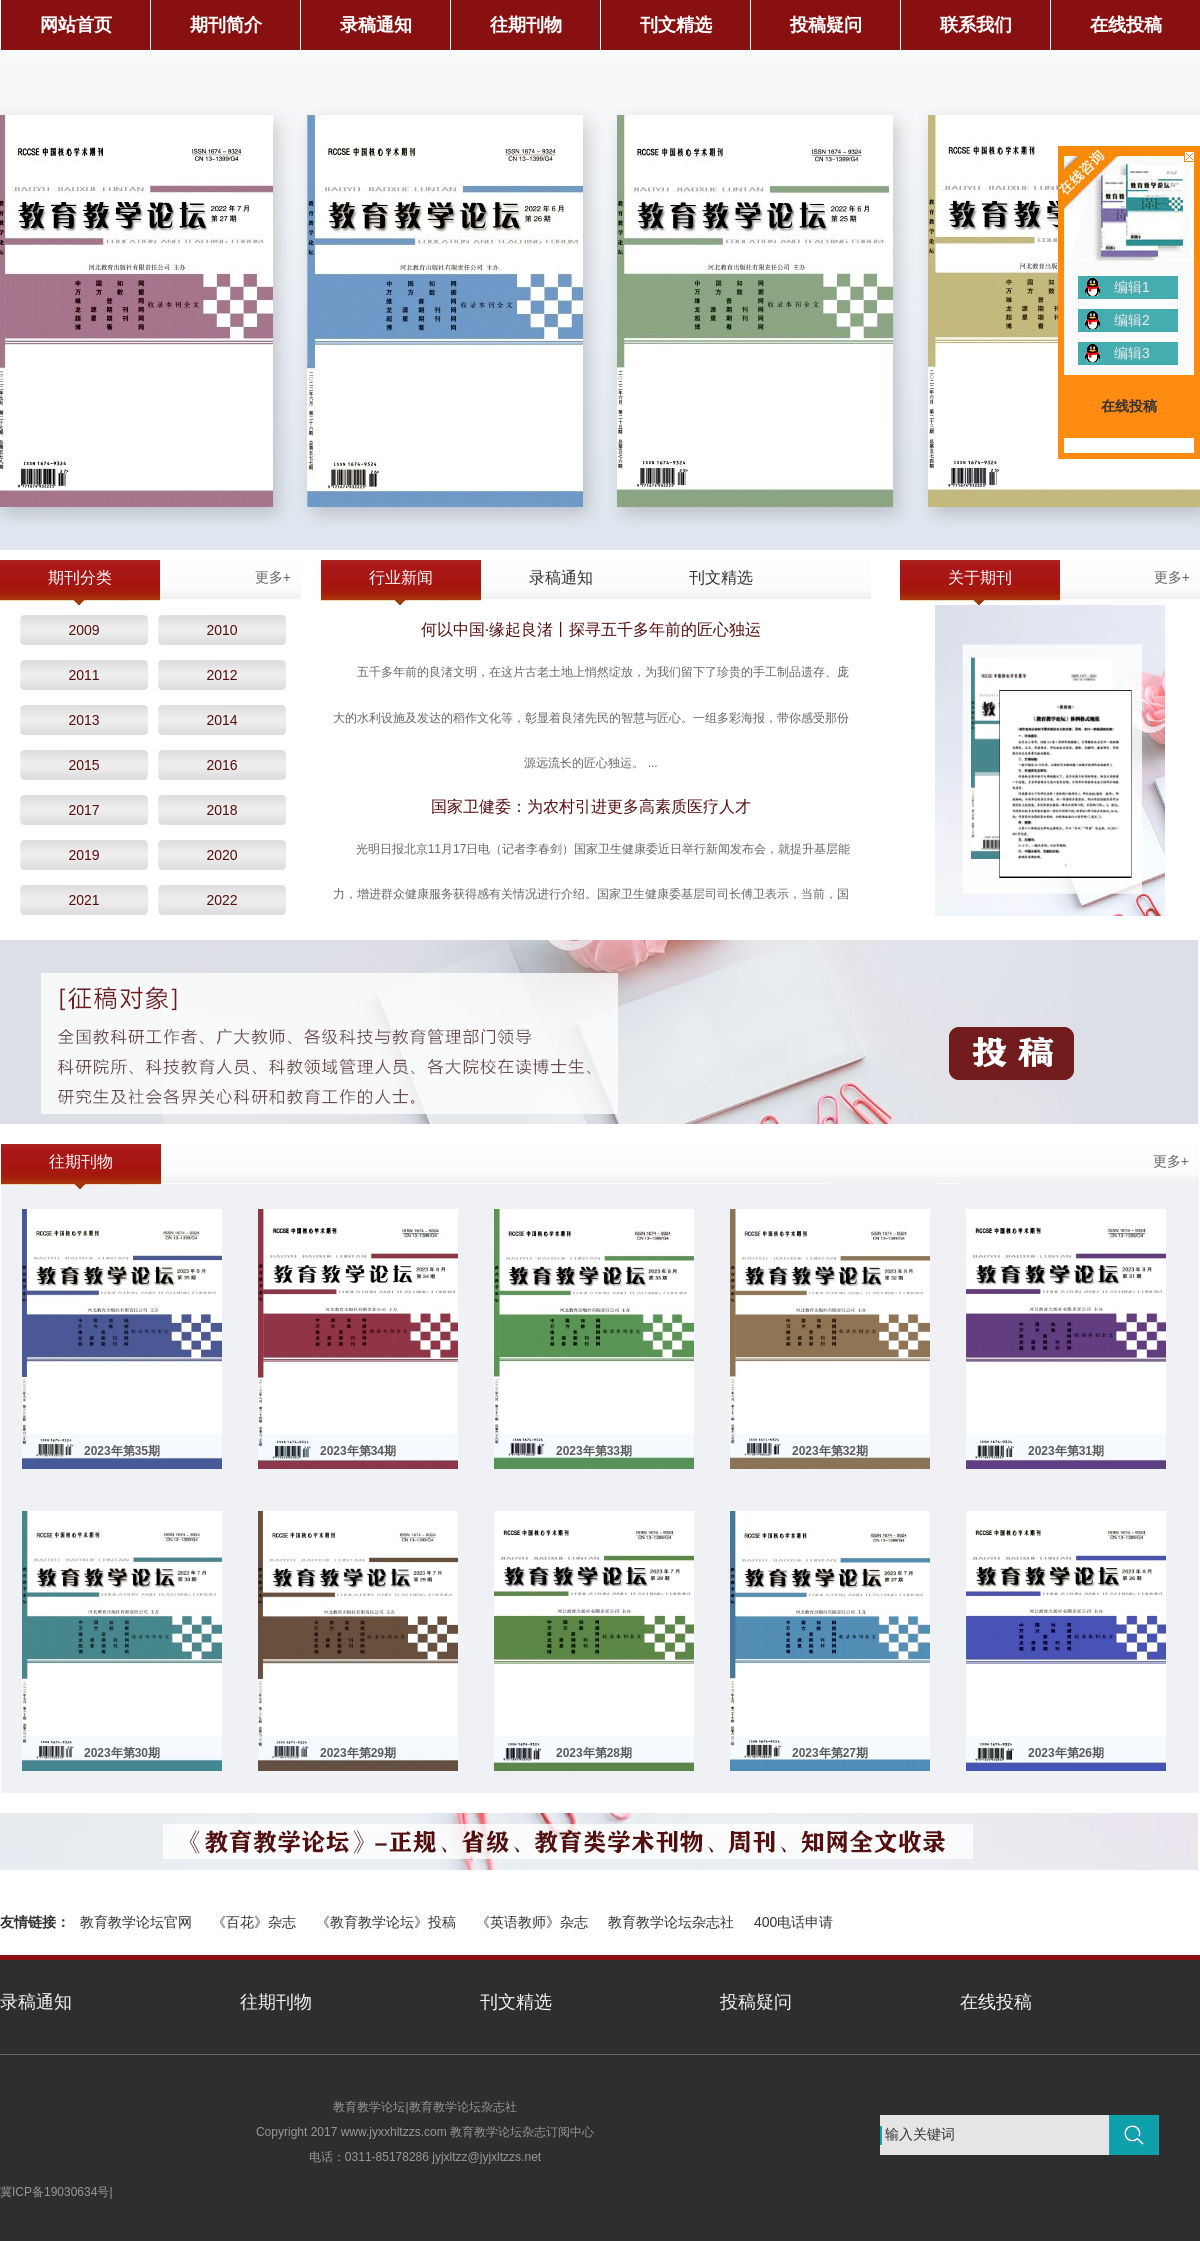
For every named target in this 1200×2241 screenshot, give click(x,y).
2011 (83, 675)
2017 (83, 810)
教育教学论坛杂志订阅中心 (522, 2132)
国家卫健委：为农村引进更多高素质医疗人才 (591, 806)
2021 (83, 900)
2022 (221, 900)
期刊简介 (226, 25)
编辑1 (1132, 287)
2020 (221, 855)
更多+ (273, 577)
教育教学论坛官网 (136, 1922)
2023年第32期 (830, 1451)
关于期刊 (980, 577)
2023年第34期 (358, 1451)
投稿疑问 (826, 25)
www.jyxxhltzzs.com (394, 2132)
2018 (221, 810)
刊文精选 (676, 25)
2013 (83, 720)
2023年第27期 (830, 1753)
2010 (221, 630)
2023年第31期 (1066, 1451)
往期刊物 (526, 25)
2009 (83, 630)
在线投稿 (1126, 25)
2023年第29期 (358, 1753)
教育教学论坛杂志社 (671, 1922)
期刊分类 (80, 577)
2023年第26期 (1066, 1753)
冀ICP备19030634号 (54, 2192)
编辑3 (1132, 353)
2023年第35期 (122, 1451)
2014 (221, 720)
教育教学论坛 (369, 2107)
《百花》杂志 (254, 1922)
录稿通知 (376, 25)
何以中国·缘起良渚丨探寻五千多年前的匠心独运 (591, 629)
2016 (221, 765)
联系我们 (976, 25)
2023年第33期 (594, 1451)
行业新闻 (401, 577)
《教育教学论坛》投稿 (386, 1922)
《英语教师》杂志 (532, 1922)
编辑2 (1132, 320)
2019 (83, 855)
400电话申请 (793, 1922)
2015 (83, 765)
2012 (221, 675)
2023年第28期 (594, 1753)
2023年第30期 (122, 1753)
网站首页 (76, 25)
